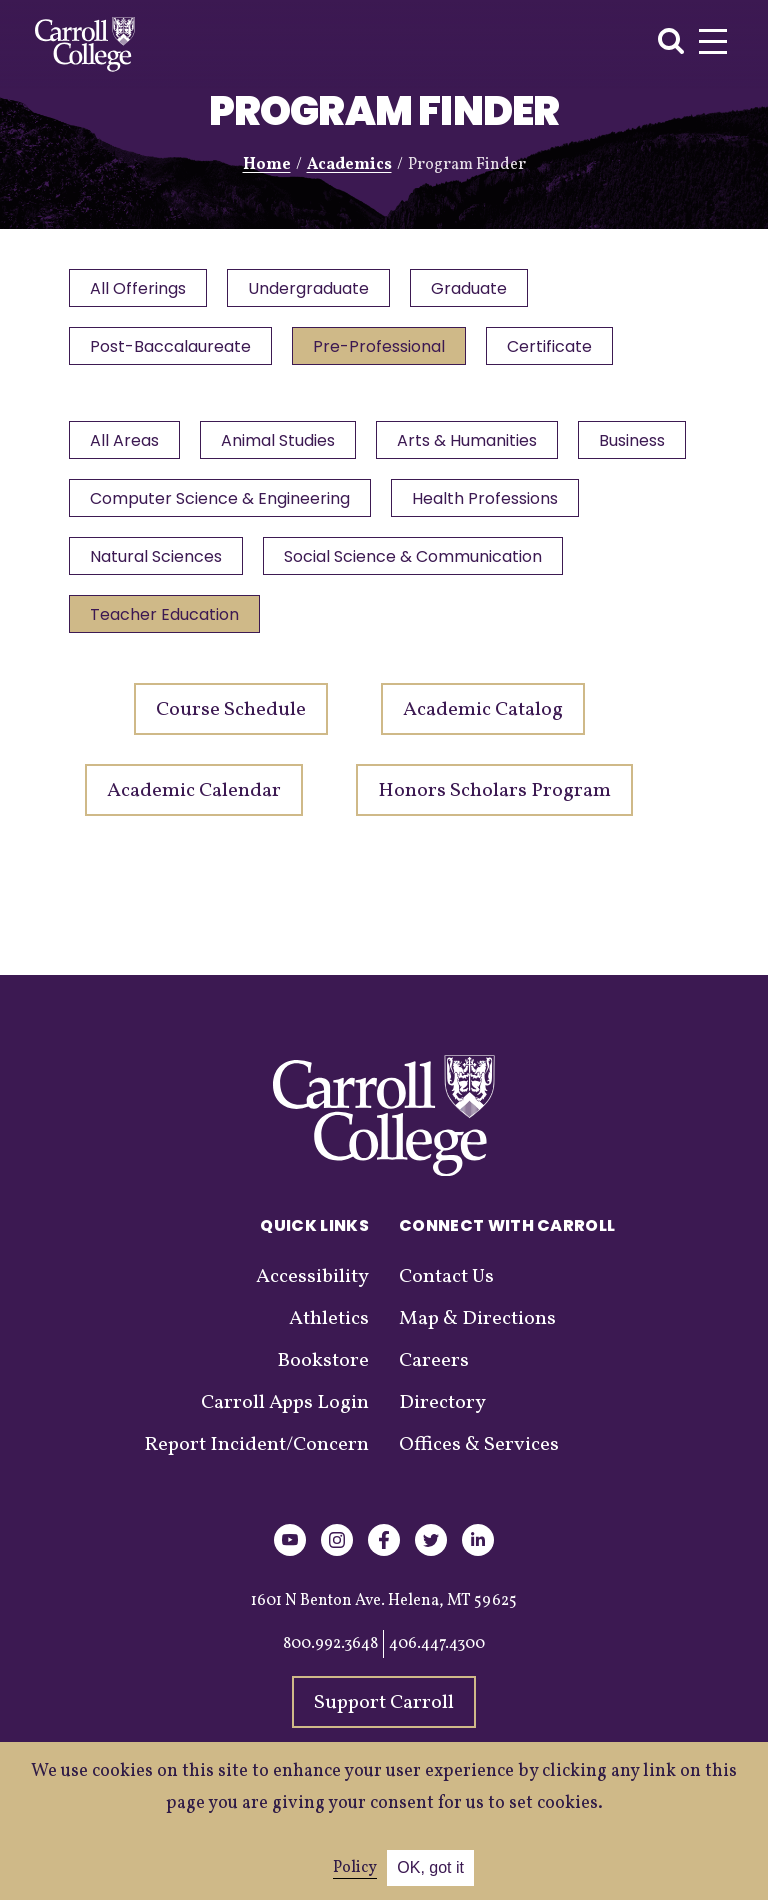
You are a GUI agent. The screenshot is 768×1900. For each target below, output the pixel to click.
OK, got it (430, 1867)
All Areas (125, 445)
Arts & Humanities (472, 445)
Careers (434, 1373)
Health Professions (164, 565)
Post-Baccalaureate (171, 349)
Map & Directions (477, 1331)
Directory (442, 1415)
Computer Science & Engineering (351, 505)
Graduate (474, 289)
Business (124, 505)
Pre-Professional (382, 349)
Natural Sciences (367, 565)
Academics (349, 165)
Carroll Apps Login (285, 1415)
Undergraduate (311, 289)
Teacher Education (487, 625)
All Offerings (139, 289)
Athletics (329, 1331)
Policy (355, 1868)
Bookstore (323, 1373)
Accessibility (312, 1289)
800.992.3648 (330, 1656)
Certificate (554, 349)
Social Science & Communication (220, 625)
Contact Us (446, 1289)
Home (267, 165)
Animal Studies (281, 445)
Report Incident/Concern (256, 1457)
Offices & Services (479, 1457)
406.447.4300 (437, 1656)
